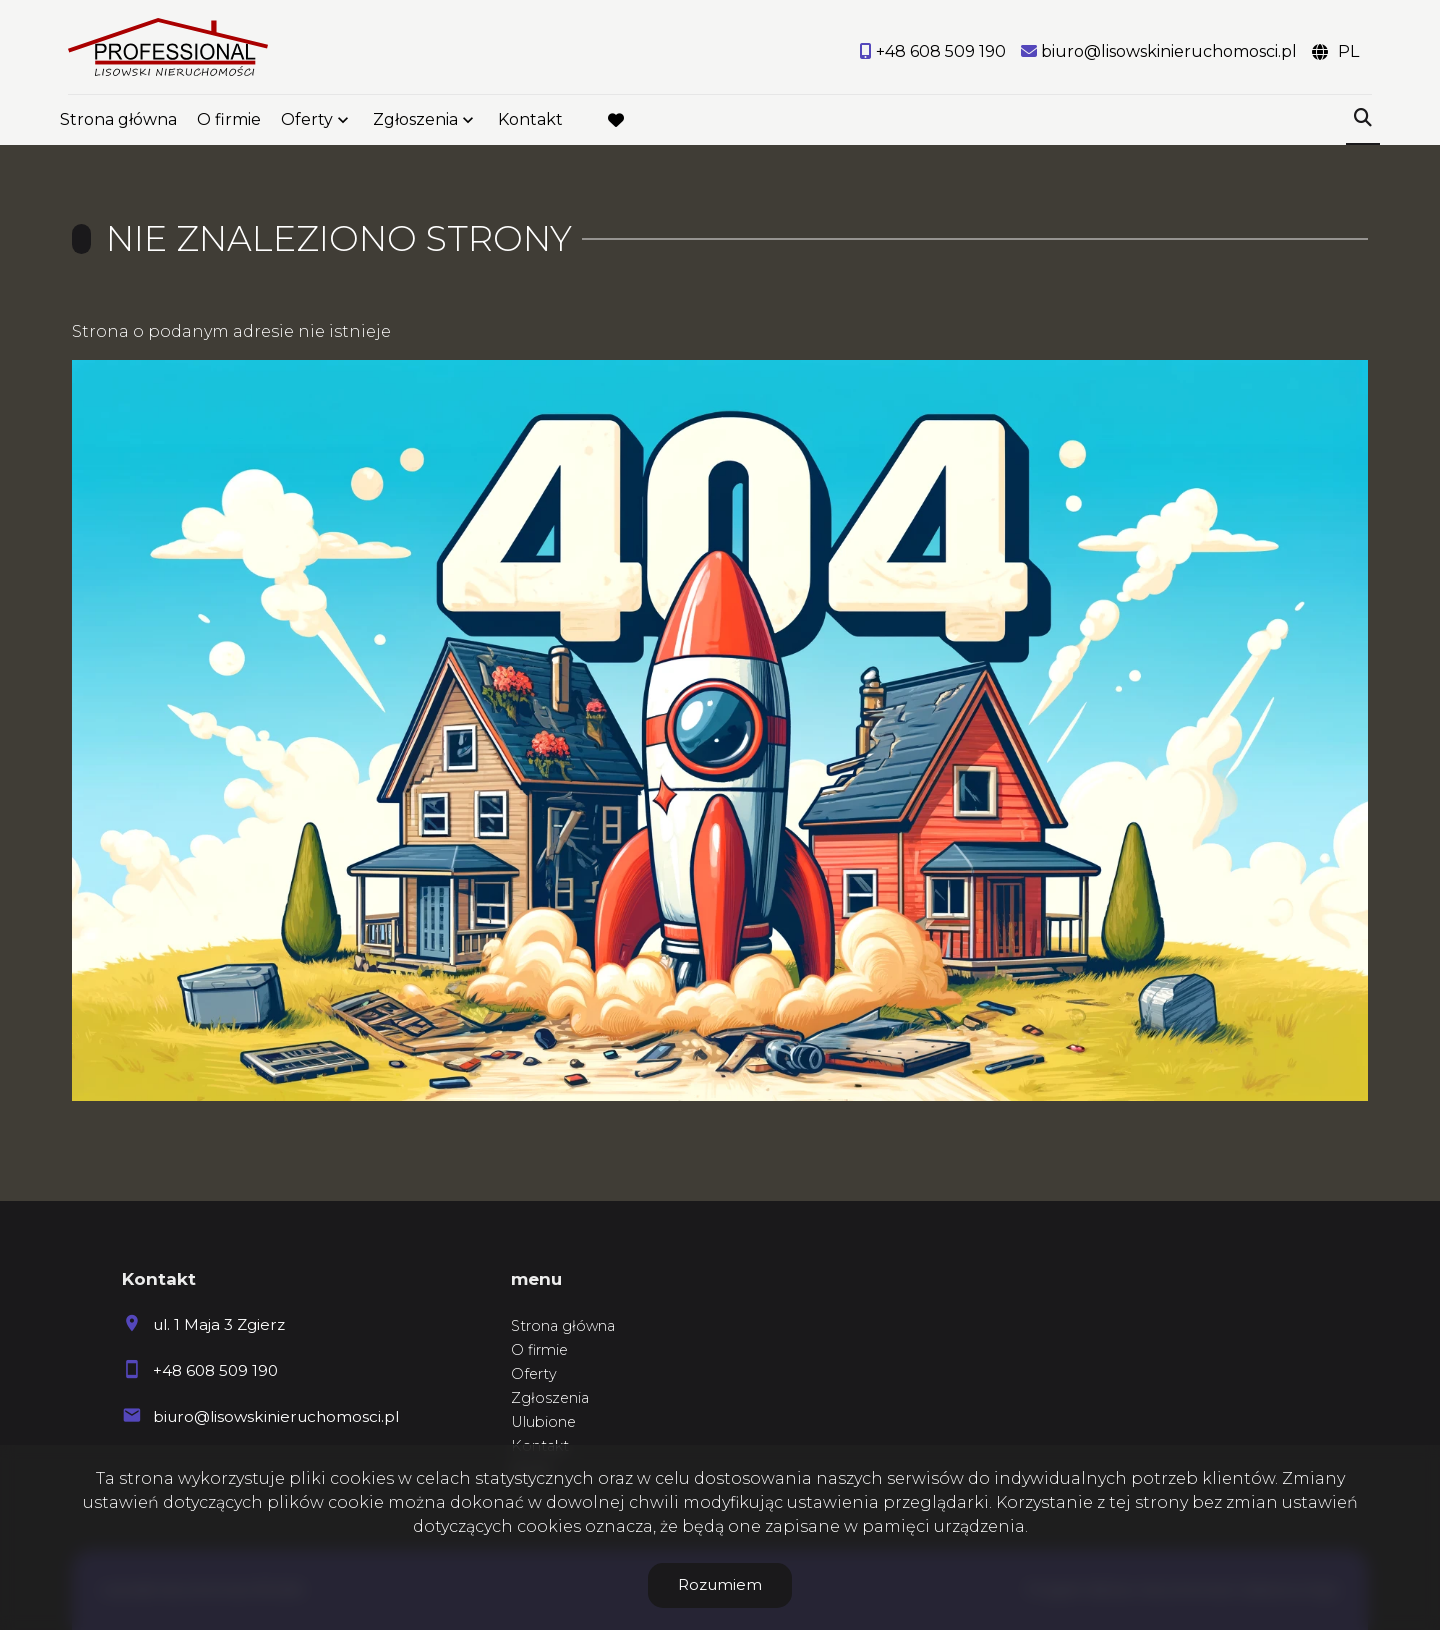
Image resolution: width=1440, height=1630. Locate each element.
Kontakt (530, 122)
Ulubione (543, 1422)
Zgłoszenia (415, 122)
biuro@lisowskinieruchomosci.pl (276, 1416)
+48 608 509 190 (215, 1370)
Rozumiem (720, 1584)
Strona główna (118, 122)
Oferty (307, 122)
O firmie (229, 122)
